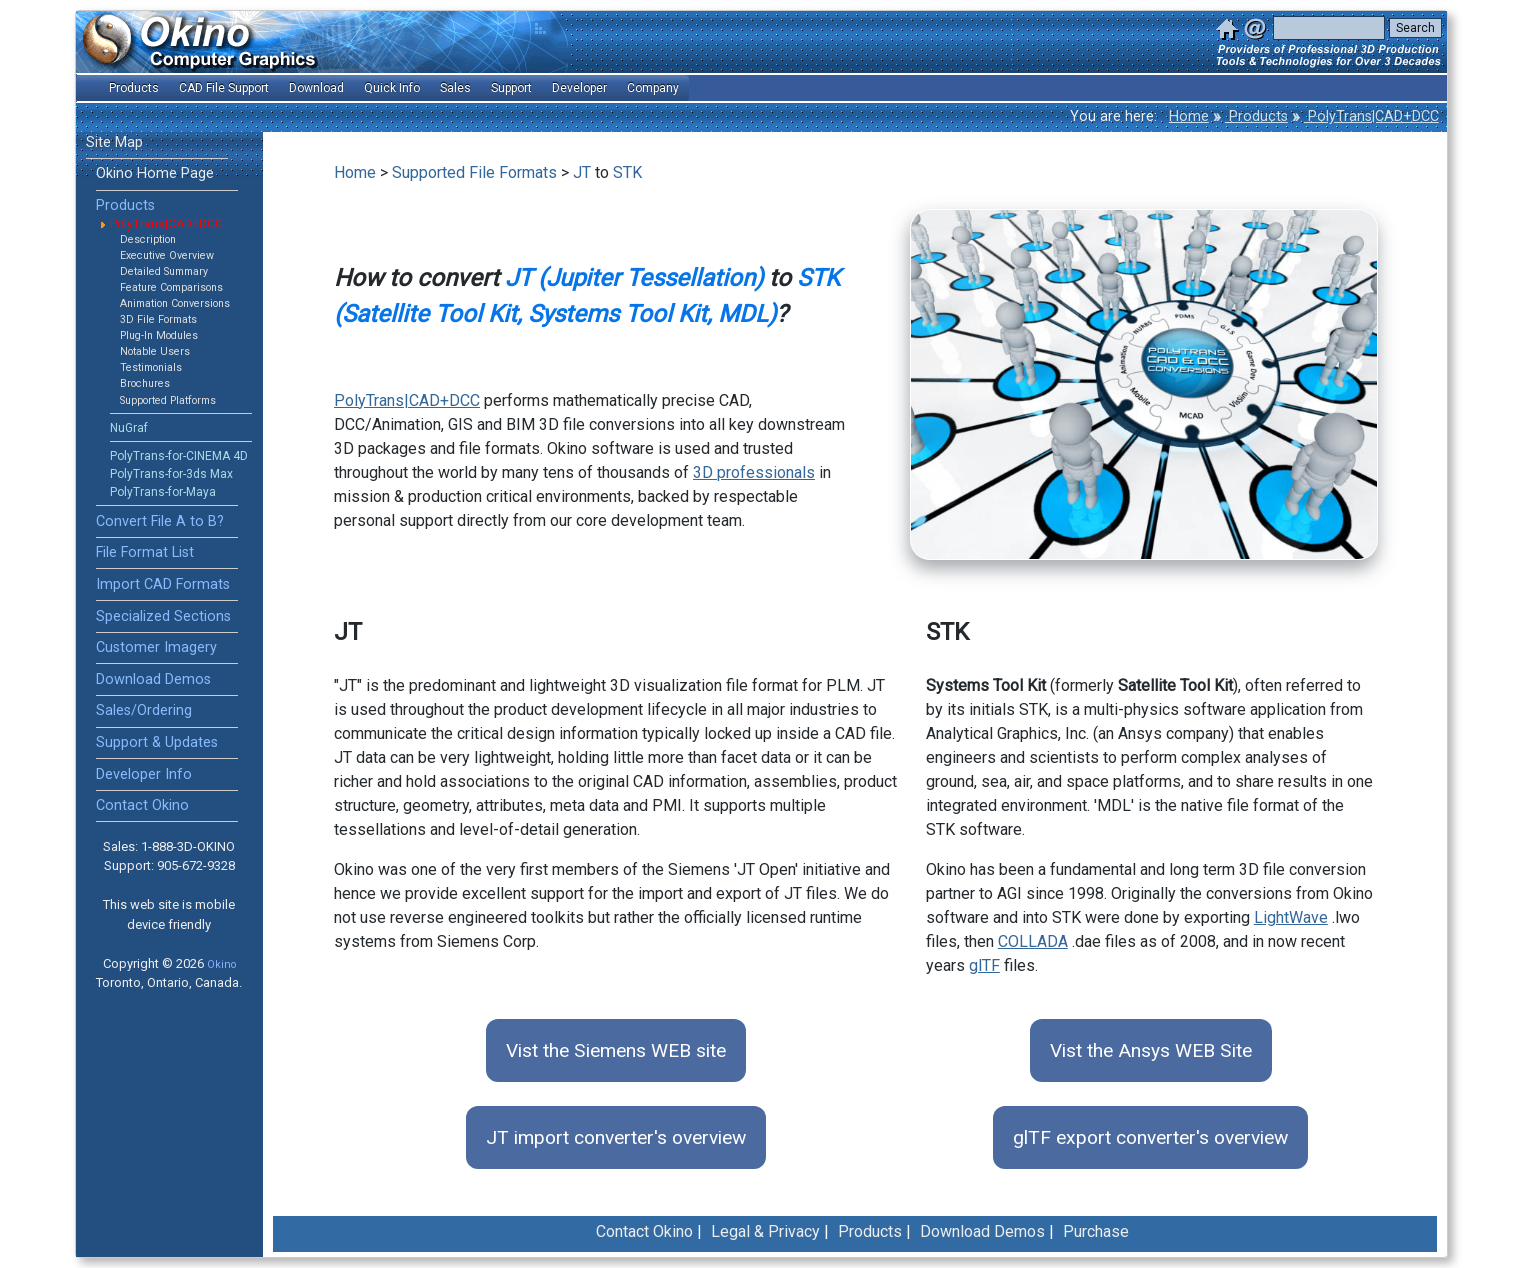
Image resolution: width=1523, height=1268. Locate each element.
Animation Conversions (175, 303)
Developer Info (144, 774)
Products (1256, 116)
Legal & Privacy (765, 1231)
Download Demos (153, 679)
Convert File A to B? (160, 521)
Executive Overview (167, 255)
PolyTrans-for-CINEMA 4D (179, 456)
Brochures (145, 383)
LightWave (1291, 917)
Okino (221, 964)
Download (316, 88)
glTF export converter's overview (1150, 1137)
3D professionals (754, 472)
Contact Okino (142, 805)
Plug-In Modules (159, 335)
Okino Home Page (155, 173)
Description (148, 239)
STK (627, 172)
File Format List (145, 552)
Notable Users (155, 351)
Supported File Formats (474, 172)
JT (582, 172)
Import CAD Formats (163, 584)
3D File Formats (158, 319)
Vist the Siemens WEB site (616, 1050)
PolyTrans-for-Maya (163, 492)
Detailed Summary (164, 271)
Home (1189, 116)
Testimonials (151, 367)
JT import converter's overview (616, 1137)
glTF (984, 965)
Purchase (1096, 1231)
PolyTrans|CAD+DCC (1371, 116)
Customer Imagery (156, 647)
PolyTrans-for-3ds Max (171, 474)
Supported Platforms (168, 400)
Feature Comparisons (171, 287)
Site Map (114, 142)
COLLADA (1033, 941)
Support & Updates (157, 742)
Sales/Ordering (144, 710)
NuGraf (129, 428)
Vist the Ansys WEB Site (1151, 1050)
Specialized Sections (163, 616)
